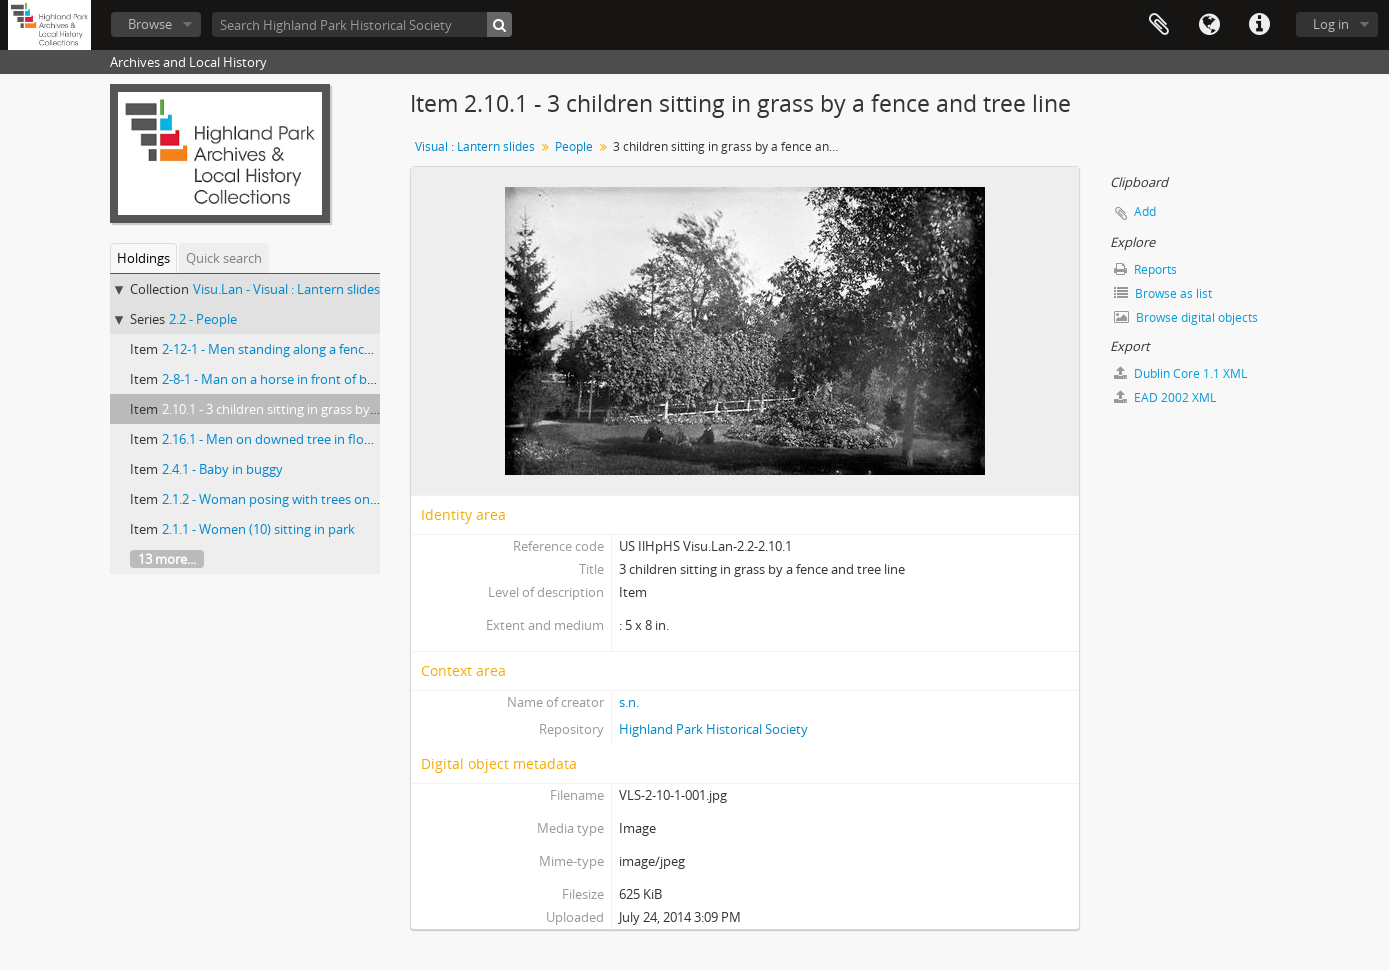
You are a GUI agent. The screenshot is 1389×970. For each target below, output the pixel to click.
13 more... (167, 559)
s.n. (629, 702)
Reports (1145, 269)
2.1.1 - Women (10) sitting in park (258, 529)
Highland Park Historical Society (713, 729)
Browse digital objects (1186, 317)
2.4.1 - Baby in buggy (222, 469)
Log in (1331, 24)
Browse (150, 24)
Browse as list (1163, 293)
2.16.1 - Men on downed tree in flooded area (293, 439)
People (574, 146)
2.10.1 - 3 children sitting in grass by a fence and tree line (327, 409)
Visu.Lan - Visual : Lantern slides (286, 289)
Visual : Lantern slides (475, 146)
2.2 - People (203, 319)
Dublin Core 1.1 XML (1180, 373)
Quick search (224, 258)
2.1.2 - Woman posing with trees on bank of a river (310, 499)
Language (1209, 25)
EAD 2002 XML (1165, 397)
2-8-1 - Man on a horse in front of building (284, 379)
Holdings (143, 258)
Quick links (1259, 25)
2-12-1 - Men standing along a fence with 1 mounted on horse (343, 349)
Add (1145, 211)
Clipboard (1159, 25)
